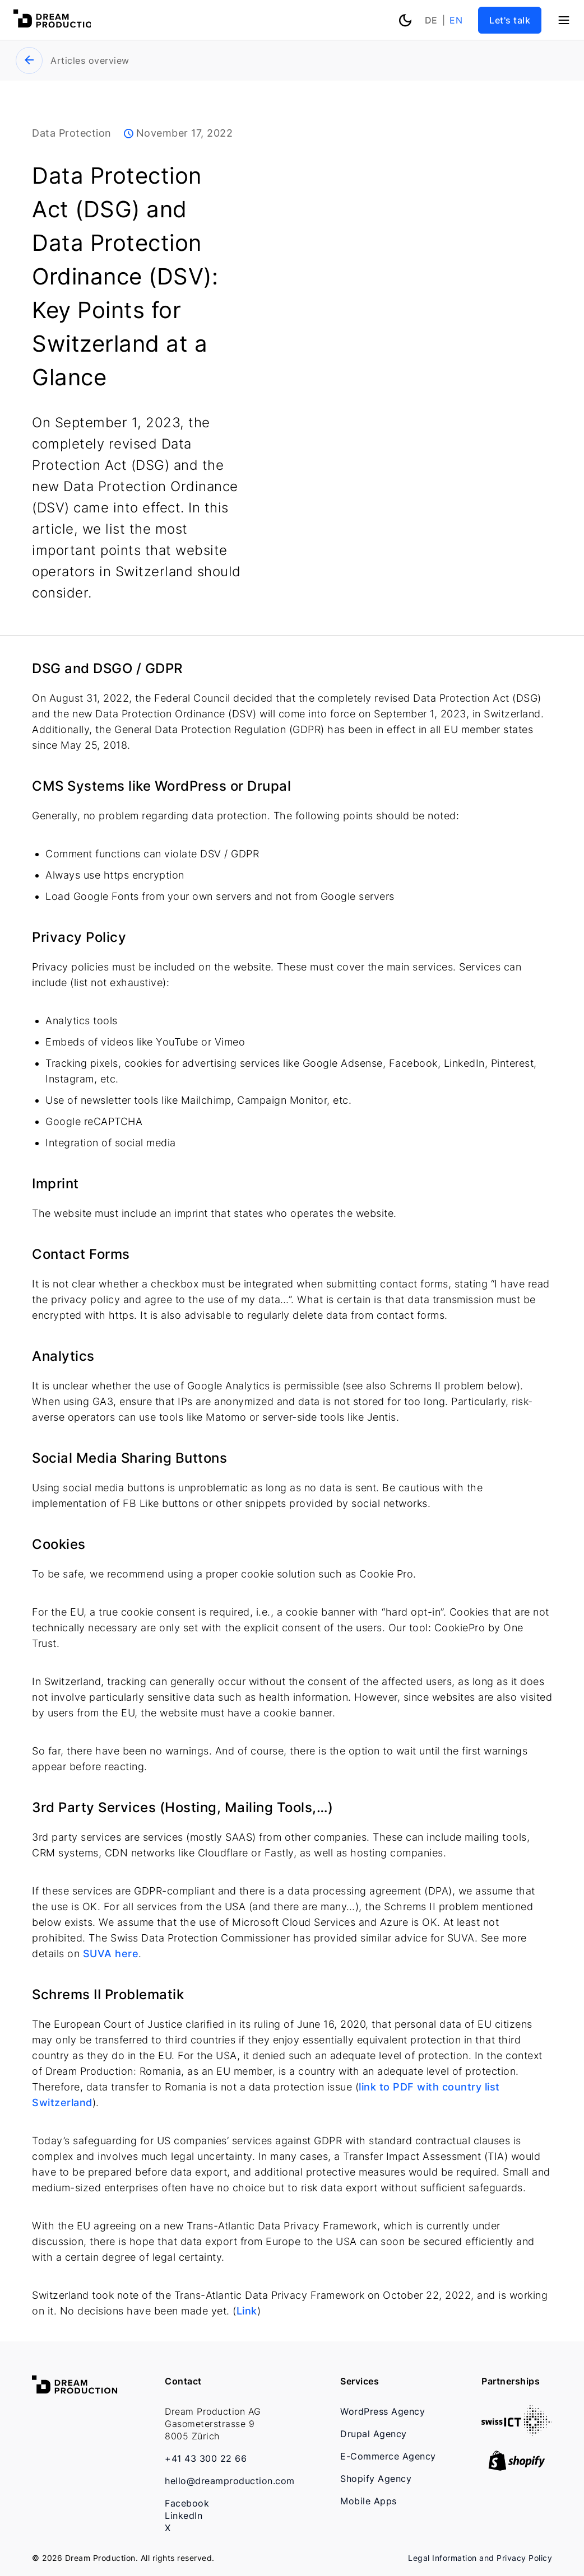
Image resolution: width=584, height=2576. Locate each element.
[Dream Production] (56, 24)
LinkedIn (183, 2515)
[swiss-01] (516, 2432)
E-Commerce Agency (388, 2456)
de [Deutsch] (431, 20)
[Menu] (564, 20)
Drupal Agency (373, 2433)
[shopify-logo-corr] (516, 2467)
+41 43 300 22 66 (206, 2458)
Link (247, 2311)
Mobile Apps (368, 2501)
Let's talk (509, 20)
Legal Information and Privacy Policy (480, 2558)
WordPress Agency (382, 2411)
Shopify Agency (375, 2478)
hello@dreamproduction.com (230, 2480)
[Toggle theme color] (405, 19)
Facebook (187, 2503)
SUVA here (109, 1953)
